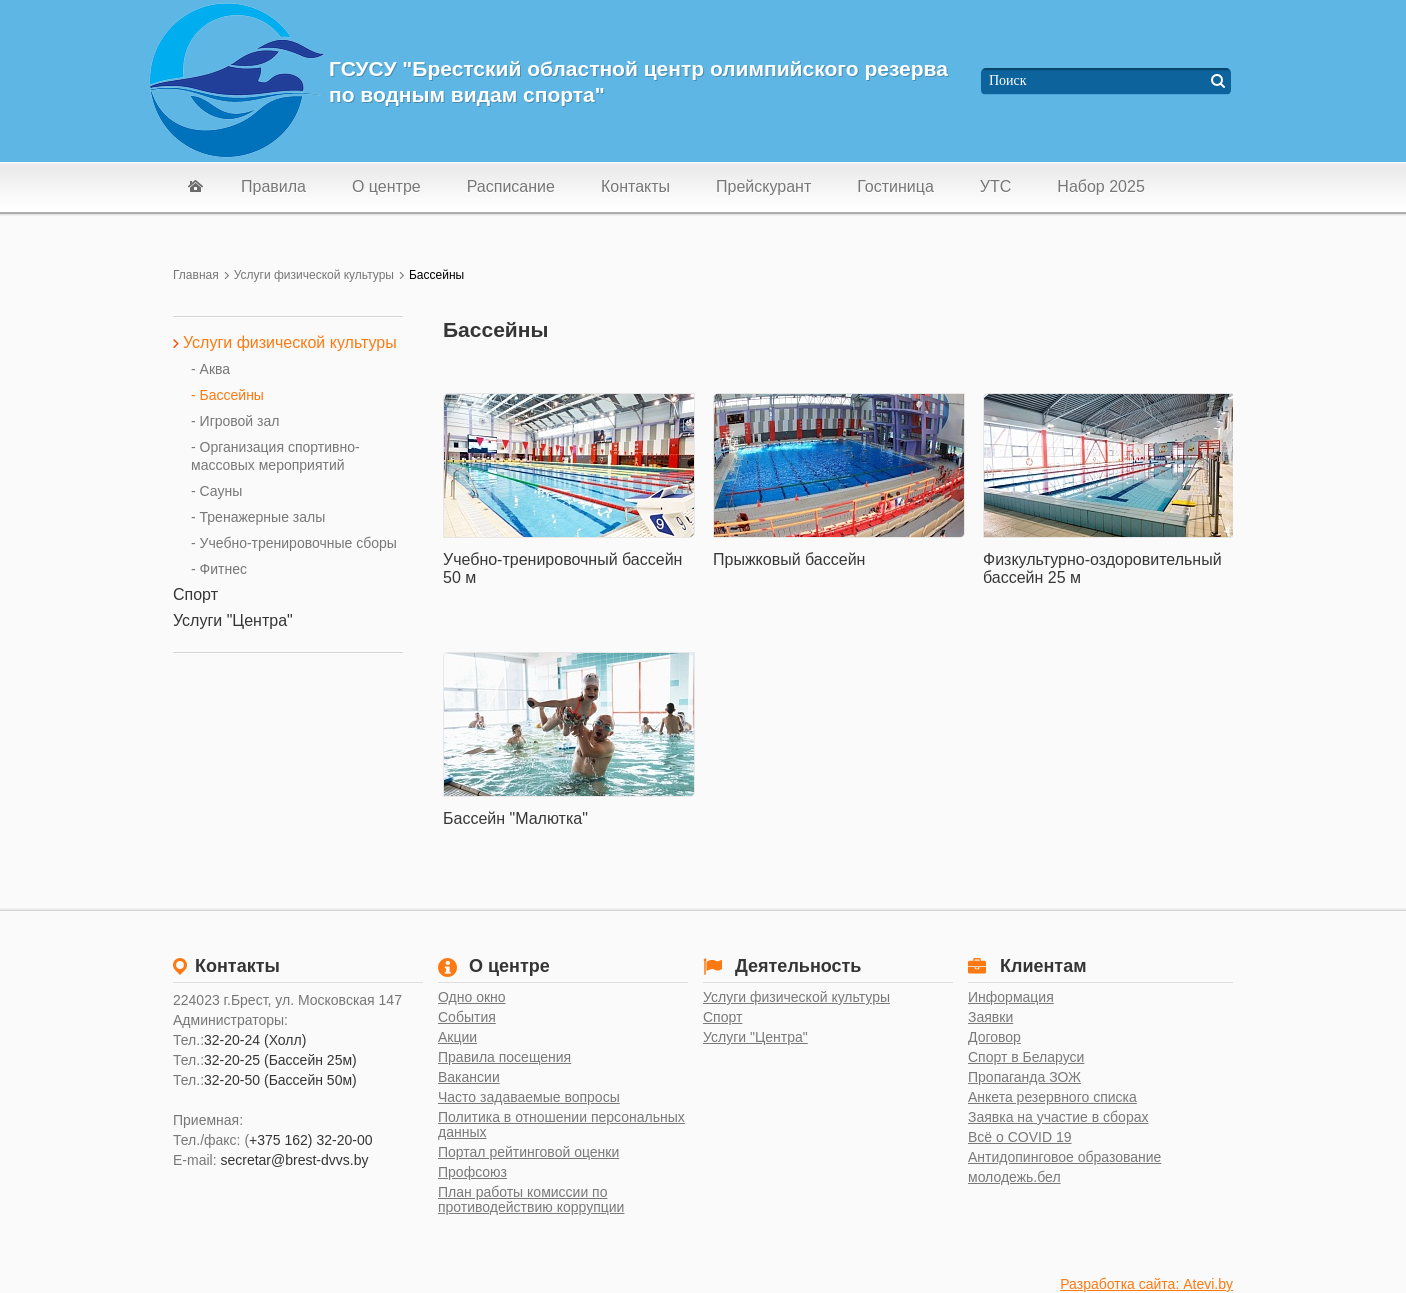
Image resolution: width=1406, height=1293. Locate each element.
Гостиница (895, 186)
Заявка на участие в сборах (1058, 1117)
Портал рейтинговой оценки (528, 1152)
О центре (386, 186)
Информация (1011, 997)
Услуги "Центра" (755, 1037)
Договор (994, 1037)
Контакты (635, 186)
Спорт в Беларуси (1026, 1057)
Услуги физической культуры (314, 275)
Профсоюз (472, 1172)
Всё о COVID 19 (1020, 1137)
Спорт (722, 1017)
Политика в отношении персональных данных (561, 1125)
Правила (273, 186)
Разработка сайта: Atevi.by (1146, 1284)
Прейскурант (763, 186)
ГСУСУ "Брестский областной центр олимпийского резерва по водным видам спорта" (638, 81)
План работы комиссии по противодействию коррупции (531, 1200)
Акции (457, 1037)
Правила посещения (504, 1057)
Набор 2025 (1100, 186)
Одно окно (472, 997)
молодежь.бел (1014, 1177)
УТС (996, 186)
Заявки (990, 1017)
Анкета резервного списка (1052, 1097)
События (467, 1017)
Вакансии (469, 1077)
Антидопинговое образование (1064, 1157)
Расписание (511, 186)
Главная (196, 275)
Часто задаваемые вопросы (529, 1097)
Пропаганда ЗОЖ (1024, 1077)
